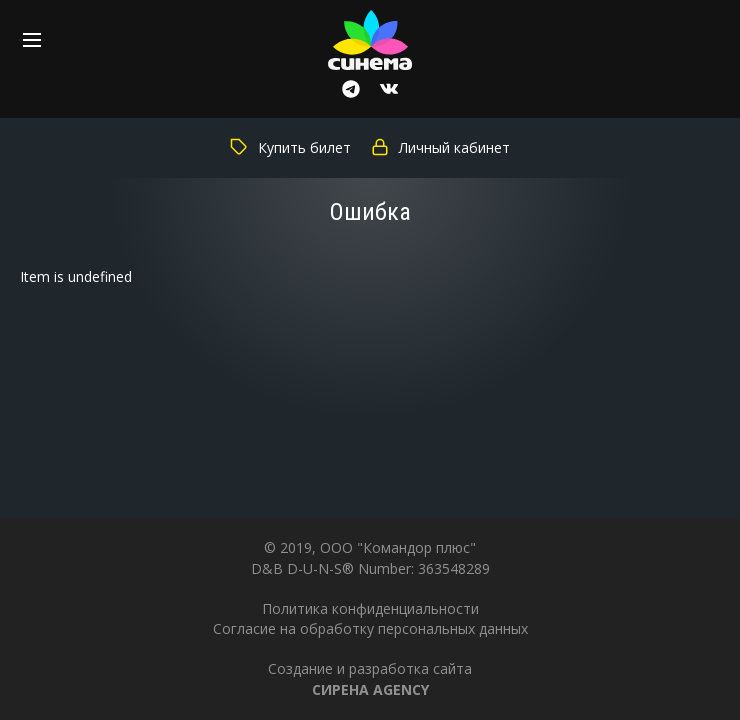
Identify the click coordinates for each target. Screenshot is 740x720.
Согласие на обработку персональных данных (370, 628)
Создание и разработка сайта (370, 678)
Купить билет (290, 147)
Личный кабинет (440, 147)
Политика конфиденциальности (370, 608)
